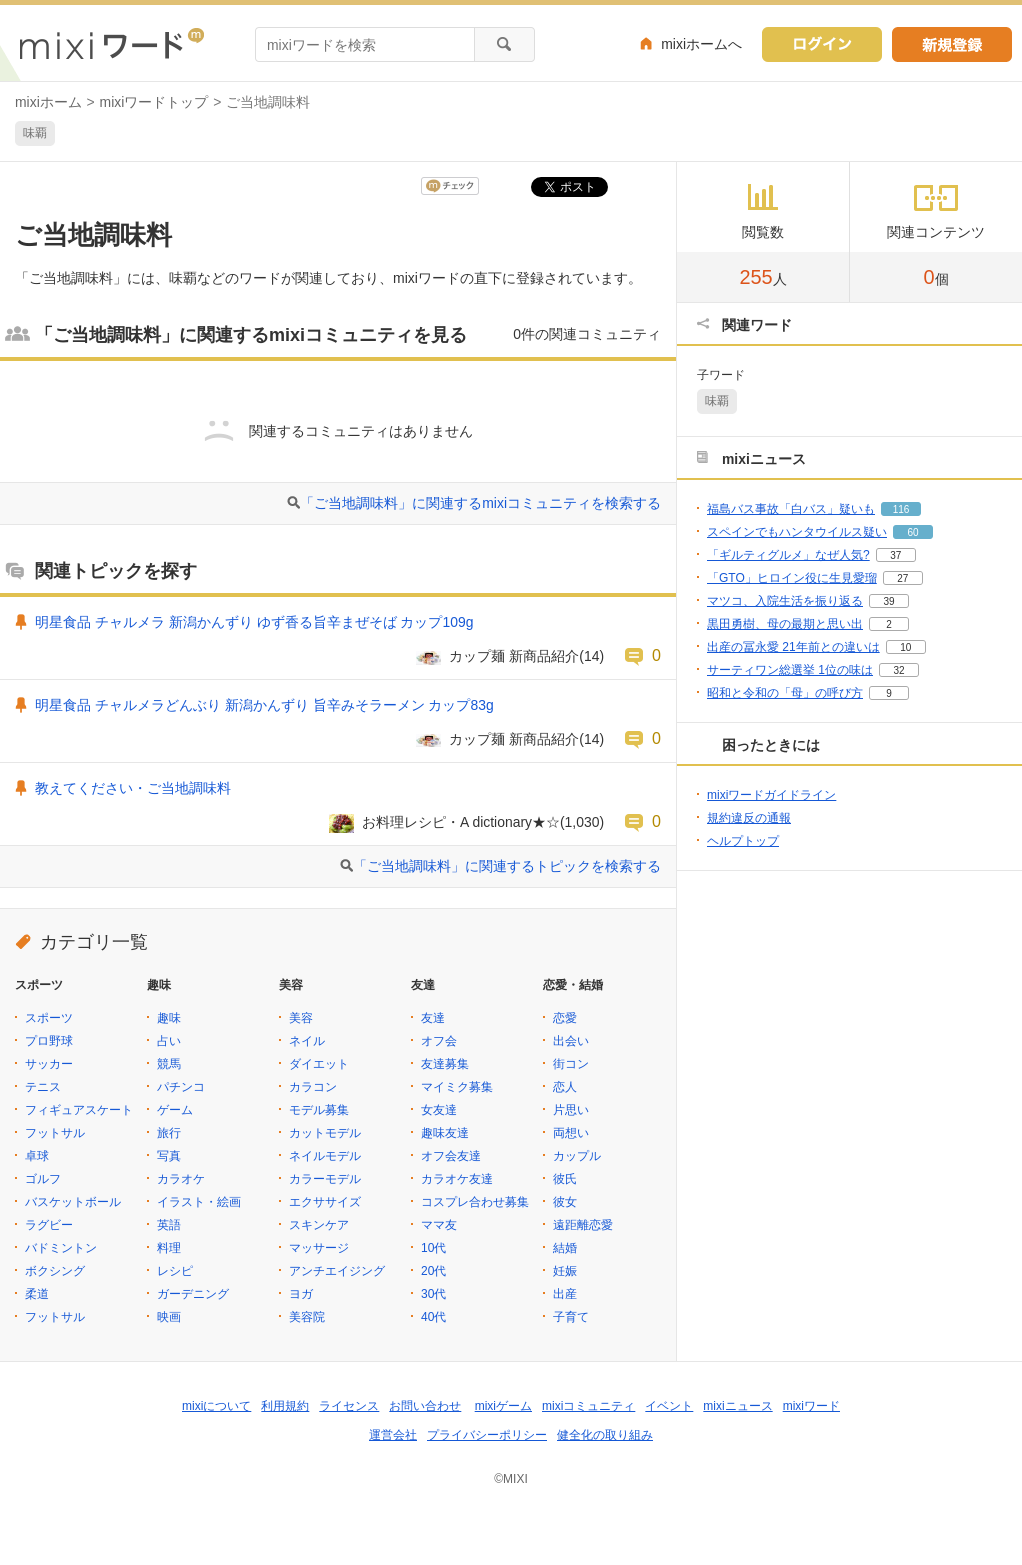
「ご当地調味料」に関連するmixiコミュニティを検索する (480, 503)
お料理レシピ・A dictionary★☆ (461, 822)
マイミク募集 (457, 1087)
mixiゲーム (503, 1406)
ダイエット (319, 1064)
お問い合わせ (425, 1406)
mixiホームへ (701, 44)
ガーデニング (193, 1294)
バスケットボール (73, 1202)
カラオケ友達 (457, 1179)
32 (898, 670)
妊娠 (565, 1271)
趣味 (169, 1018)
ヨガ (301, 1294)
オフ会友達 (451, 1156)
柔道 (37, 1294)
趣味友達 (445, 1133)
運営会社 (393, 1435)
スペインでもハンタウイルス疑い (797, 532)
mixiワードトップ (154, 102)
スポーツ (49, 1018)
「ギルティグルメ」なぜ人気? (788, 555)
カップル (577, 1156)
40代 (433, 1317)
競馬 (169, 1064)
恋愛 (565, 1018)
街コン (571, 1064)
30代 (433, 1294)
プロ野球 (49, 1041)
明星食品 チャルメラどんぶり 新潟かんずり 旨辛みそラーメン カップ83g (264, 705)
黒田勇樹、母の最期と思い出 (785, 624)
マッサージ (319, 1248)
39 (888, 601)
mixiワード (811, 1406)
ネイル (307, 1041)
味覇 (35, 133)
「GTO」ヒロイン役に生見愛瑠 (792, 578)
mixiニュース (737, 1406)
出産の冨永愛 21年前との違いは (793, 647)
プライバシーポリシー (487, 1435)
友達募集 (445, 1064)
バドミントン (61, 1248)
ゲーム (175, 1110)
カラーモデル (325, 1179)
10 (905, 647)
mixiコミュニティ (588, 1406)
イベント (669, 1406)
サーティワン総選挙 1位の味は (790, 670)
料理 (169, 1248)
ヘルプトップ (743, 841)
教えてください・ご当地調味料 (133, 788)
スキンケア (319, 1225)
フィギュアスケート (79, 1110)
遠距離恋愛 (583, 1225)
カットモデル (325, 1133)
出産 (565, 1294)
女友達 (439, 1110)
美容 (301, 1018)
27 (902, 578)
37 (895, 555)
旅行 (169, 1133)
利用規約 (285, 1406)
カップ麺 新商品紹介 (514, 656)
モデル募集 (319, 1110)
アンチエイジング (337, 1271)
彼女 (565, 1202)
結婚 (565, 1248)
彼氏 (565, 1179)
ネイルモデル (325, 1156)
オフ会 (439, 1041)
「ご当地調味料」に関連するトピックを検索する (507, 866)
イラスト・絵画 (199, 1202)
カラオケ (181, 1179)
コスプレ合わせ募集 (475, 1202)
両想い (571, 1133)
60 (912, 532)
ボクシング (55, 1271)
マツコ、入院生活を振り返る (785, 601)
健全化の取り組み (605, 1435)
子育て (571, 1317)
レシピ (175, 1271)
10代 (433, 1248)
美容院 (307, 1317)
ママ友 (439, 1225)
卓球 (37, 1156)
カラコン (313, 1087)
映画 (169, 1317)
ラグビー (49, 1225)
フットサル (55, 1133)
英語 (169, 1225)
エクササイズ (325, 1202)
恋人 (565, 1087)
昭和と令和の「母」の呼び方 (785, 693)
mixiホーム (48, 102)
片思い (571, 1110)
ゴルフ (43, 1179)
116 (901, 509)
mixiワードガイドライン (771, 795)
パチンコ (181, 1087)
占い (169, 1041)
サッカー (49, 1064)
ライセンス (349, 1406)
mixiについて (216, 1406)
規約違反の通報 (749, 818)
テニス (43, 1087)
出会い (571, 1041)
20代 (433, 1271)
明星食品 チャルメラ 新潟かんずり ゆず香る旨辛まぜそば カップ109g (254, 622)
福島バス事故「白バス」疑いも (791, 509)
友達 (433, 1018)
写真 (169, 1156)
